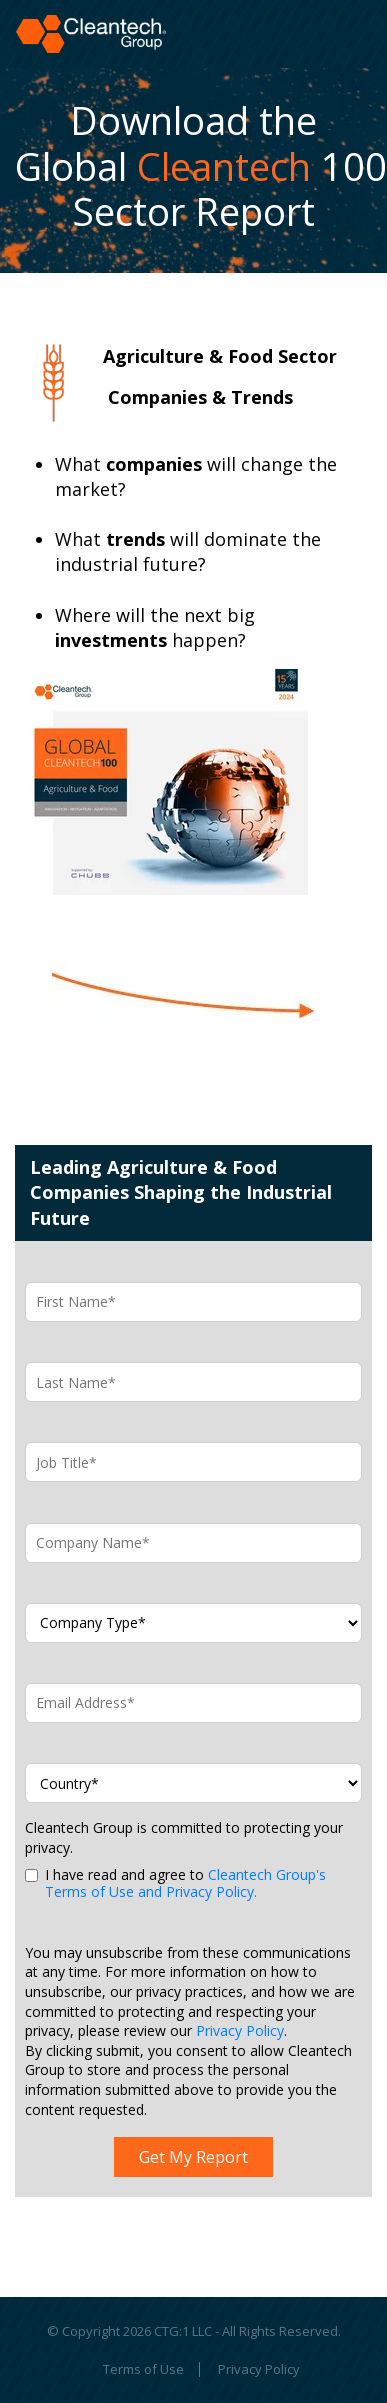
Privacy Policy (240, 2030)
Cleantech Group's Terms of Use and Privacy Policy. (185, 1883)
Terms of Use (143, 2370)
